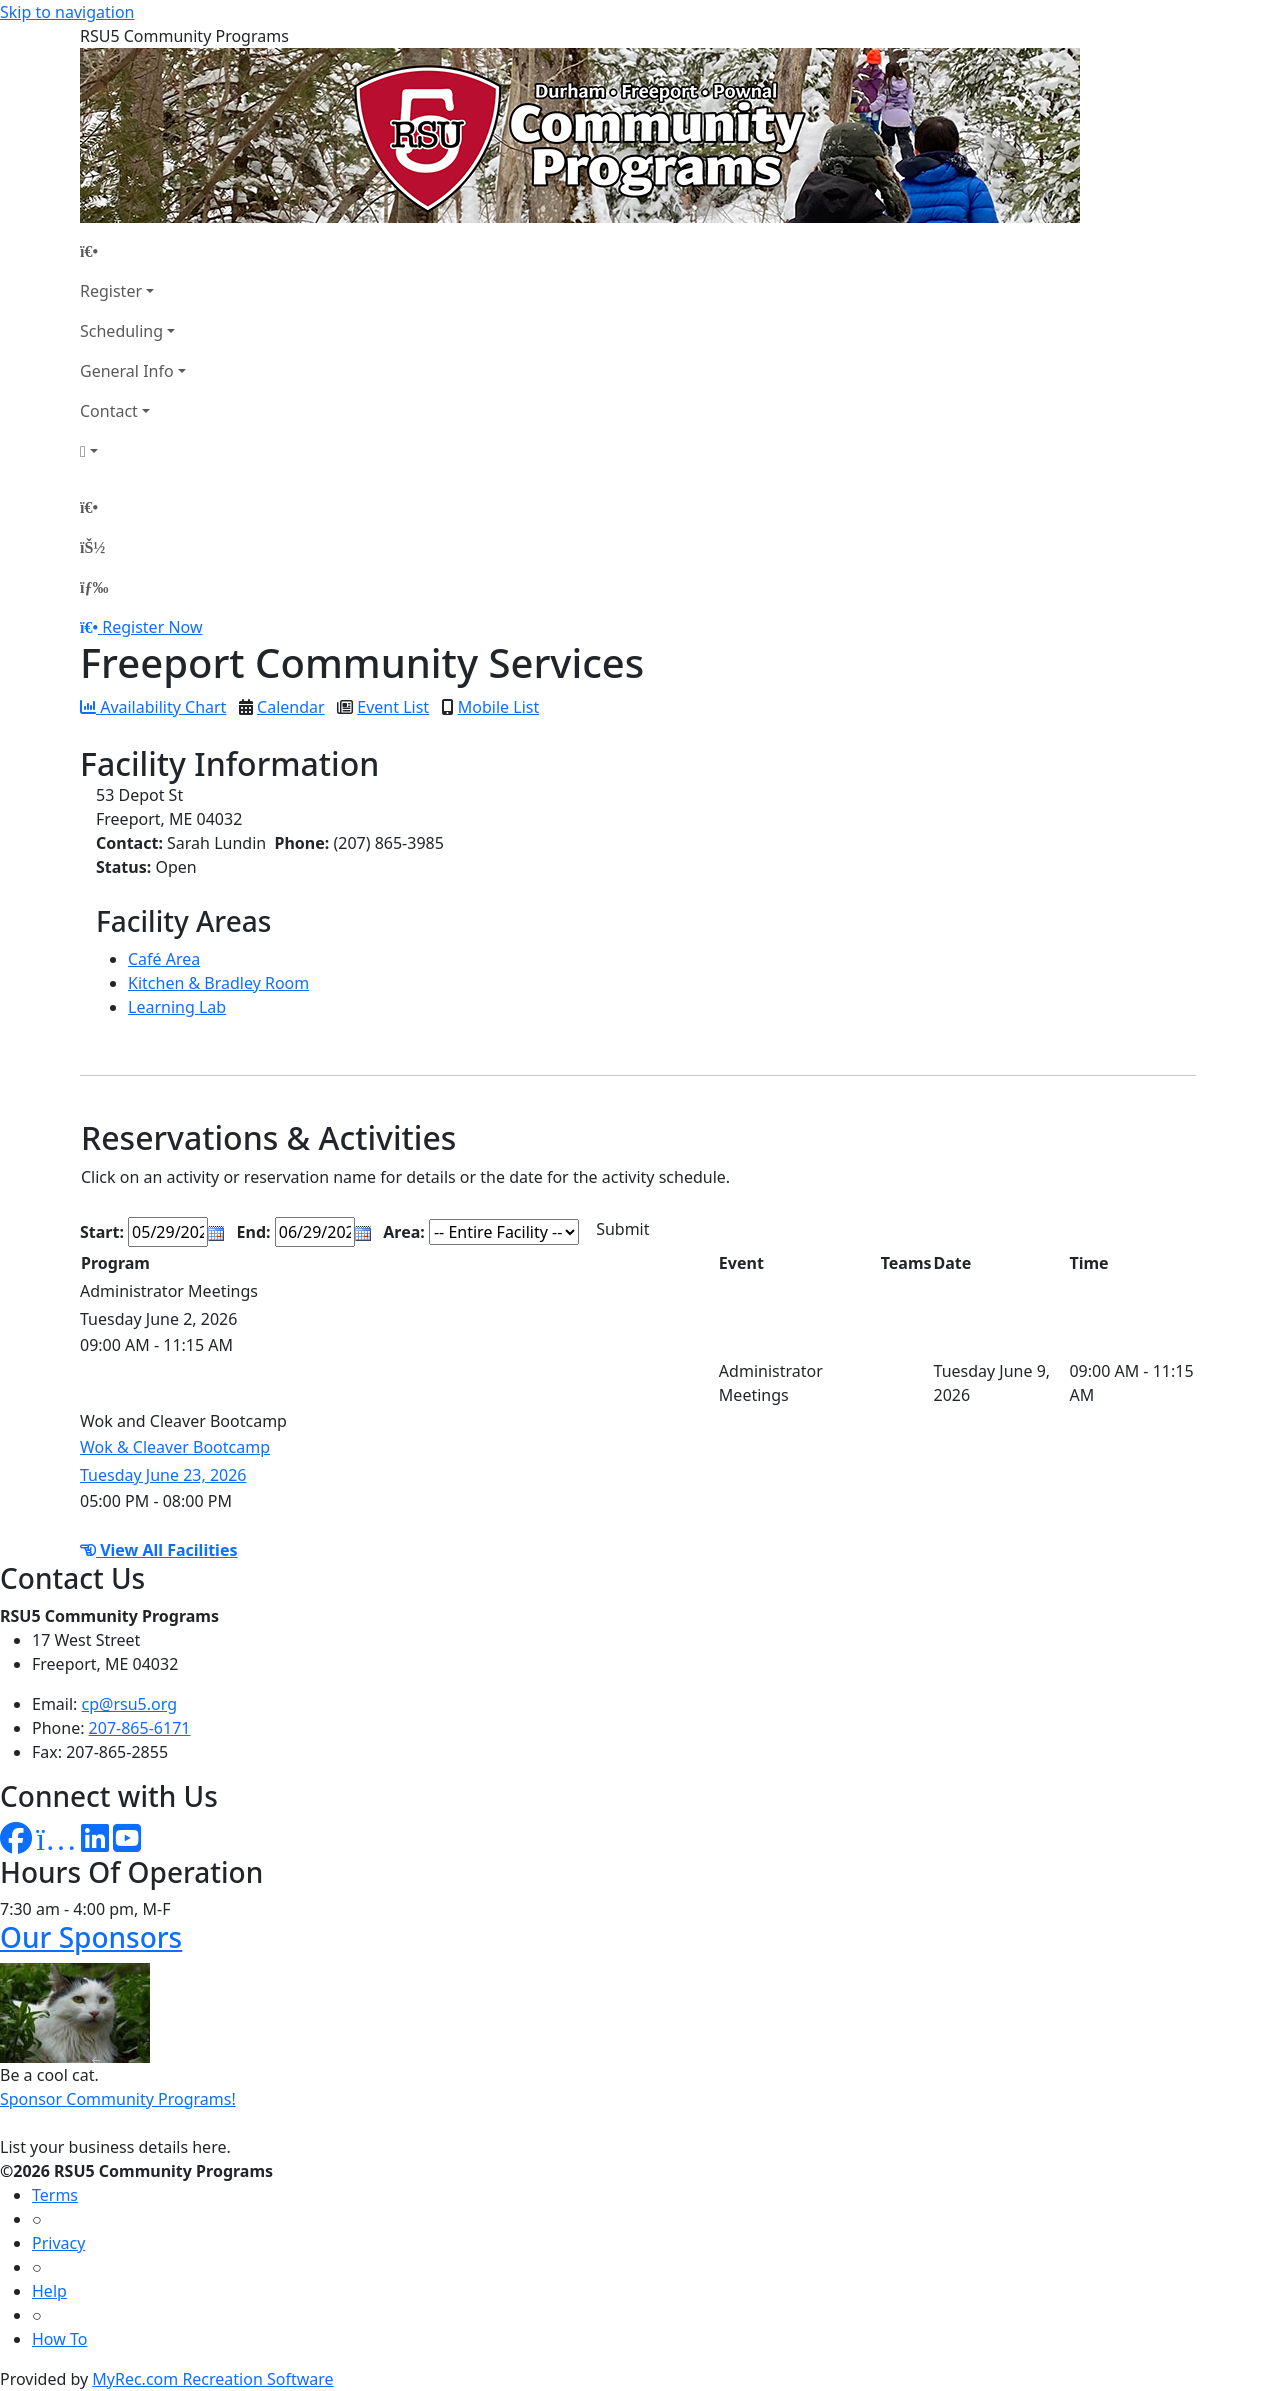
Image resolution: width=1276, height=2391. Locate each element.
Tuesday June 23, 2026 (163, 1475)
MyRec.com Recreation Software (212, 2379)
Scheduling (121, 331)
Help (49, 2291)
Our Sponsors (91, 1937)
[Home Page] (133, 251)
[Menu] (94, 587)
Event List (393, 707)
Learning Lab (177, 1007)
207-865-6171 (140, 1728)
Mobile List (498, 707)
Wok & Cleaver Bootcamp (175, 1447)
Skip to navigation (67, 12)
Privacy (58, 2243)
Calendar (291, 707)
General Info (127, 371)
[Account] (133, 451)
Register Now (152, 627)
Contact (109, 411)
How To (59, 2339)
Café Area (164, 959)
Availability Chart (153, 707)
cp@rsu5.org (129, 1704)
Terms (55, 2195)
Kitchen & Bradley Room (218, 983)
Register (111, 291)
